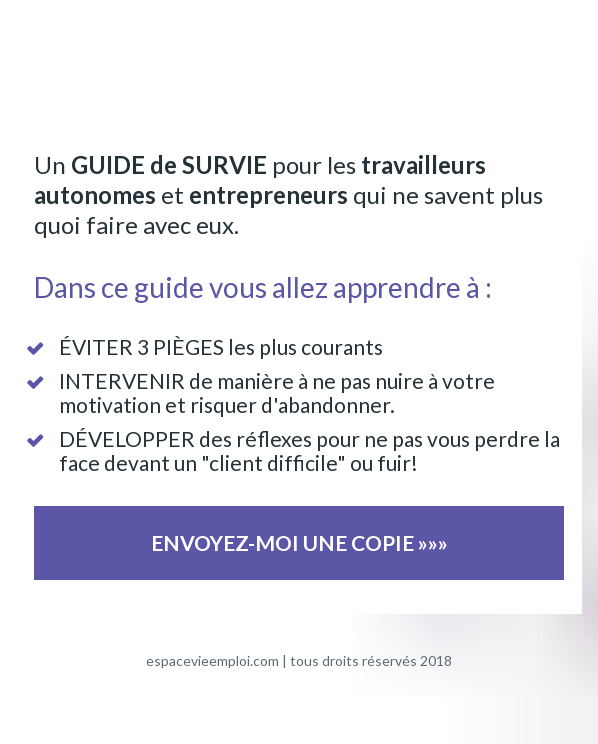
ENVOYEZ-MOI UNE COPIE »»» (299, 542)
